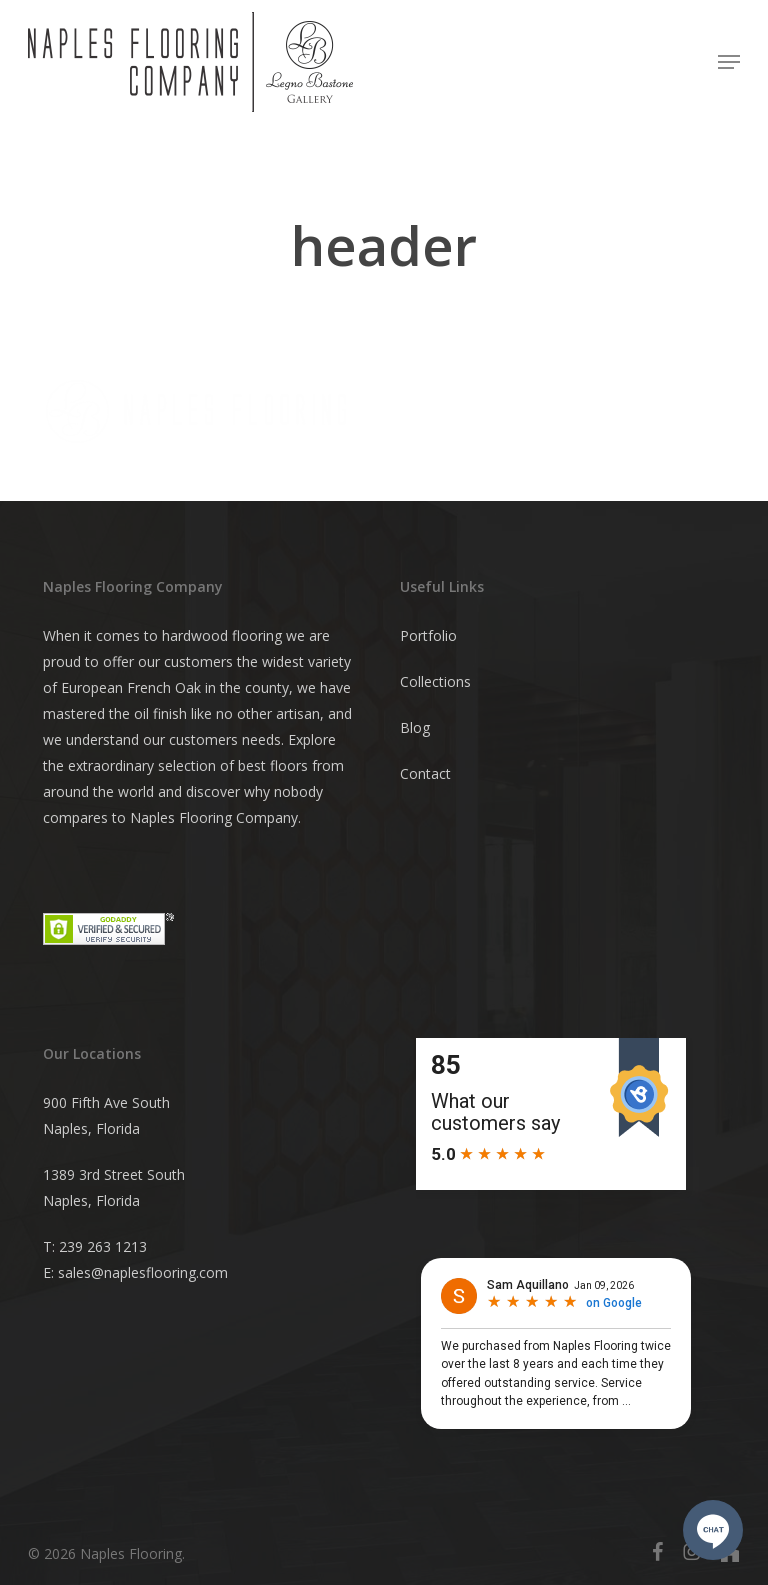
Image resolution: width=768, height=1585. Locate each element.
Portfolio (428, 635)
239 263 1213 (103, 1246)
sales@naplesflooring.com (143, 1272)
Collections (435, 681)
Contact (425, 773)
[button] (729, 62)
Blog (415, 727)
